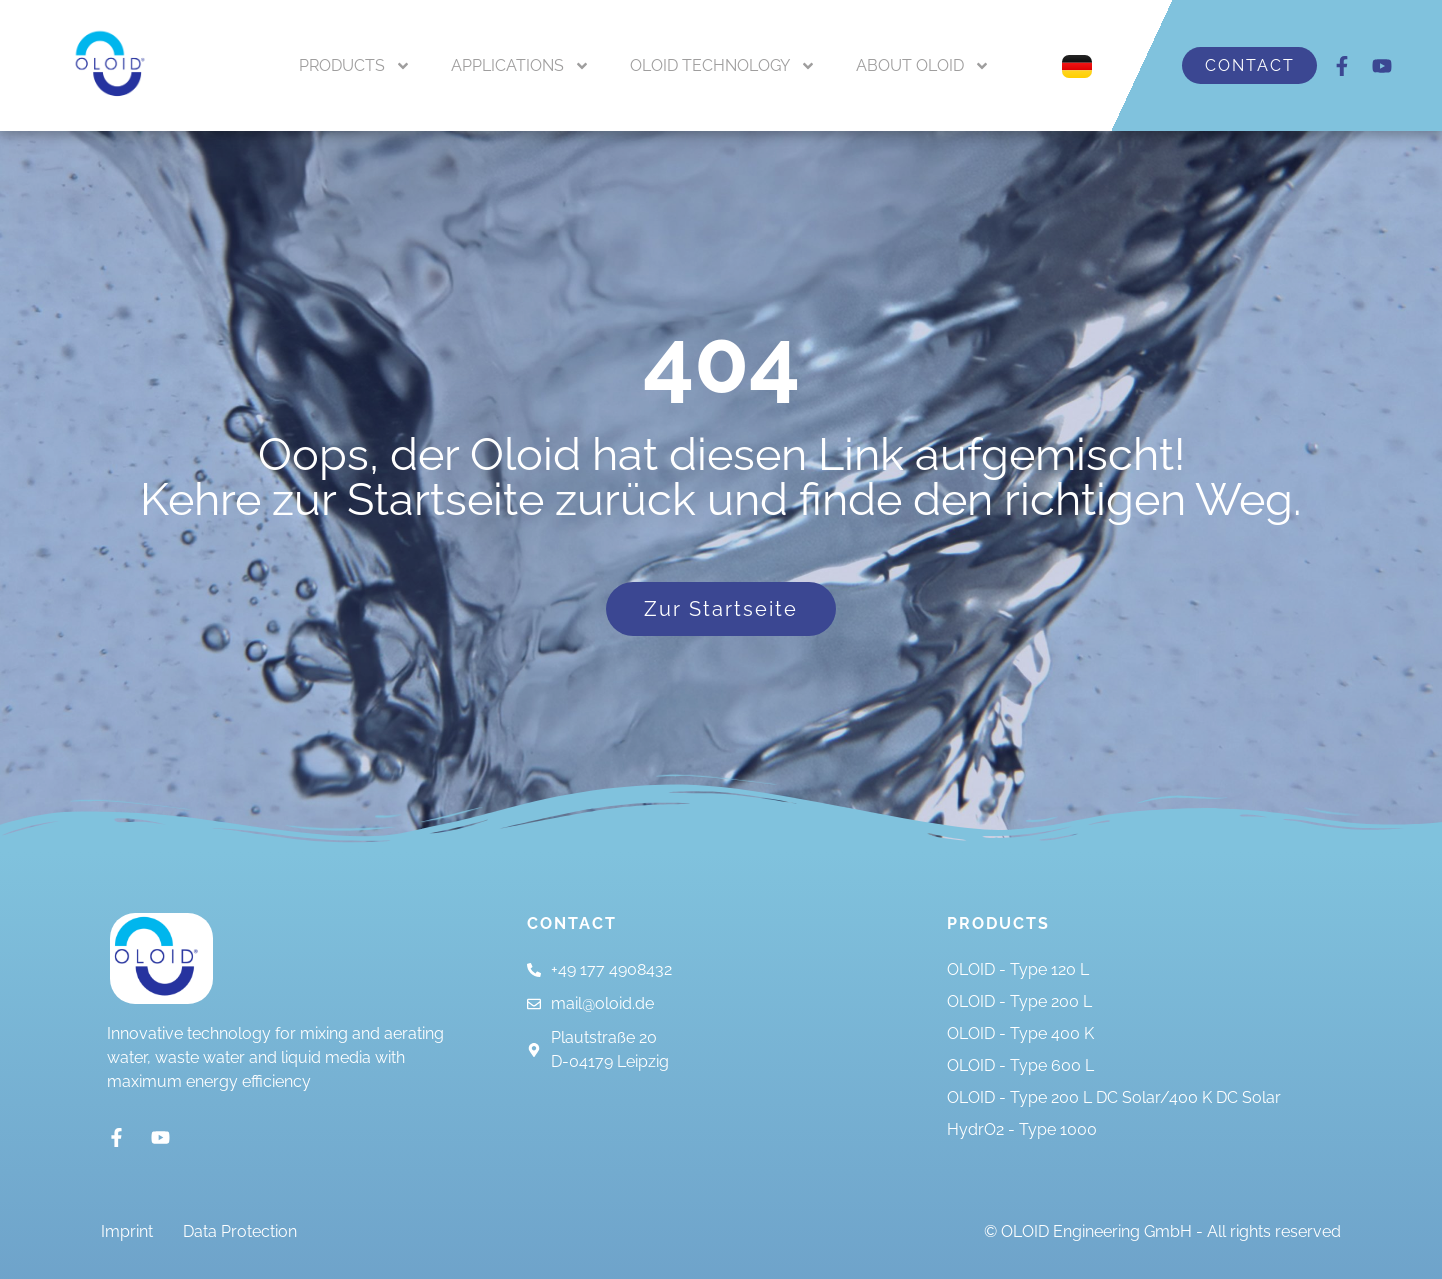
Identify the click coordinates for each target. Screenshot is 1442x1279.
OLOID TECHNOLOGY (723, 66)
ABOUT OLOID (923, 66)
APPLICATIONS (520, 66)
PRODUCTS (355, 66)
